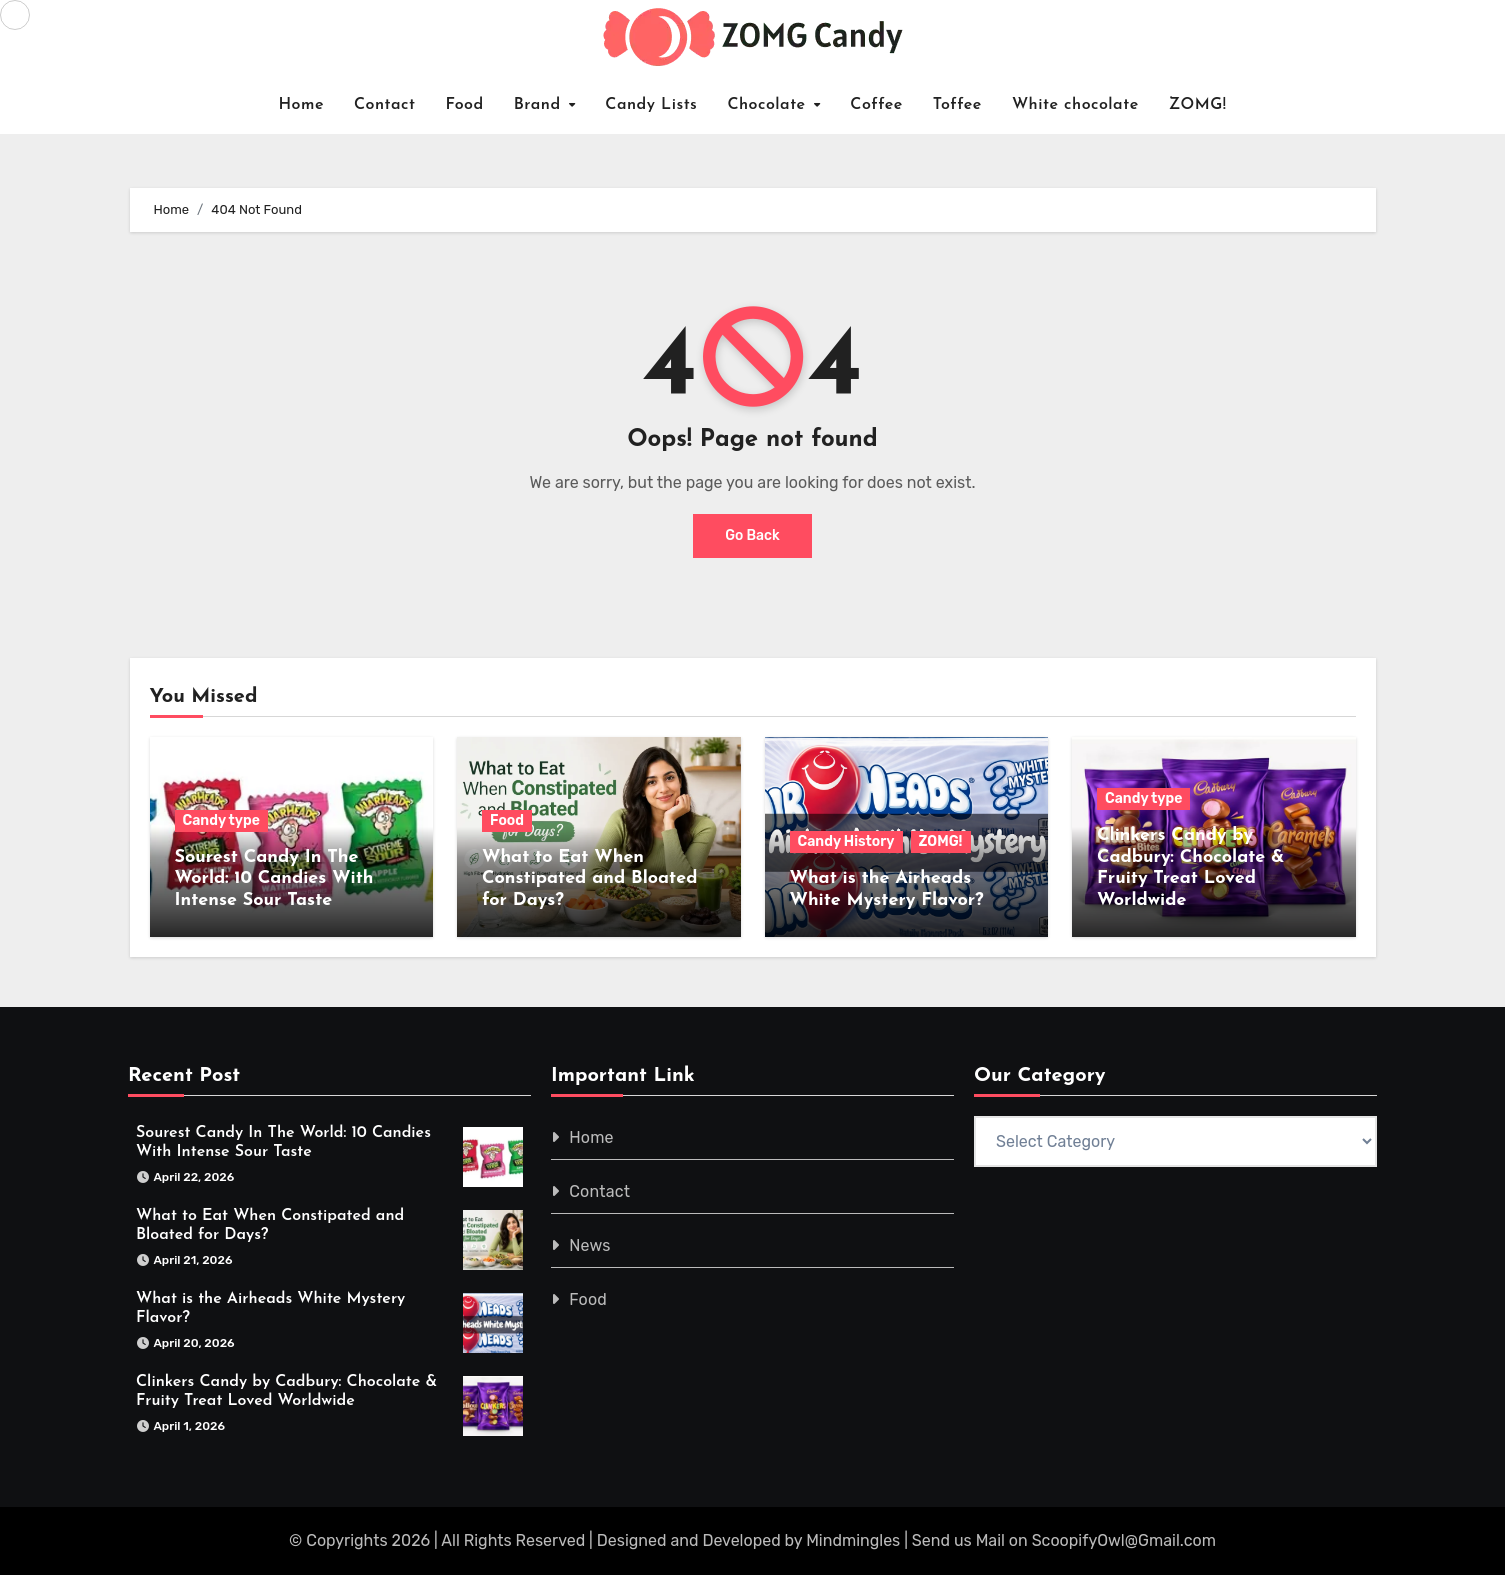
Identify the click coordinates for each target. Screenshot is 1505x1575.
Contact (385, 105)
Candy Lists (651, 105)
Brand (540, 105)
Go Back (752, 535)
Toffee (957, 105)
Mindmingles (853, 1540)
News (589, 1245)
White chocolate (1075, 105)
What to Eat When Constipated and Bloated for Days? (589, 879)
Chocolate (769, 105)
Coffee (876, 105)
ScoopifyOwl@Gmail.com (1124, 1540)
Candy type (221, 820)
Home (301, 105)
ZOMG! (1198, 105)
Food (464, 105)
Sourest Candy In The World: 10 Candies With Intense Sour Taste (274, 879)
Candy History (846, 841)
